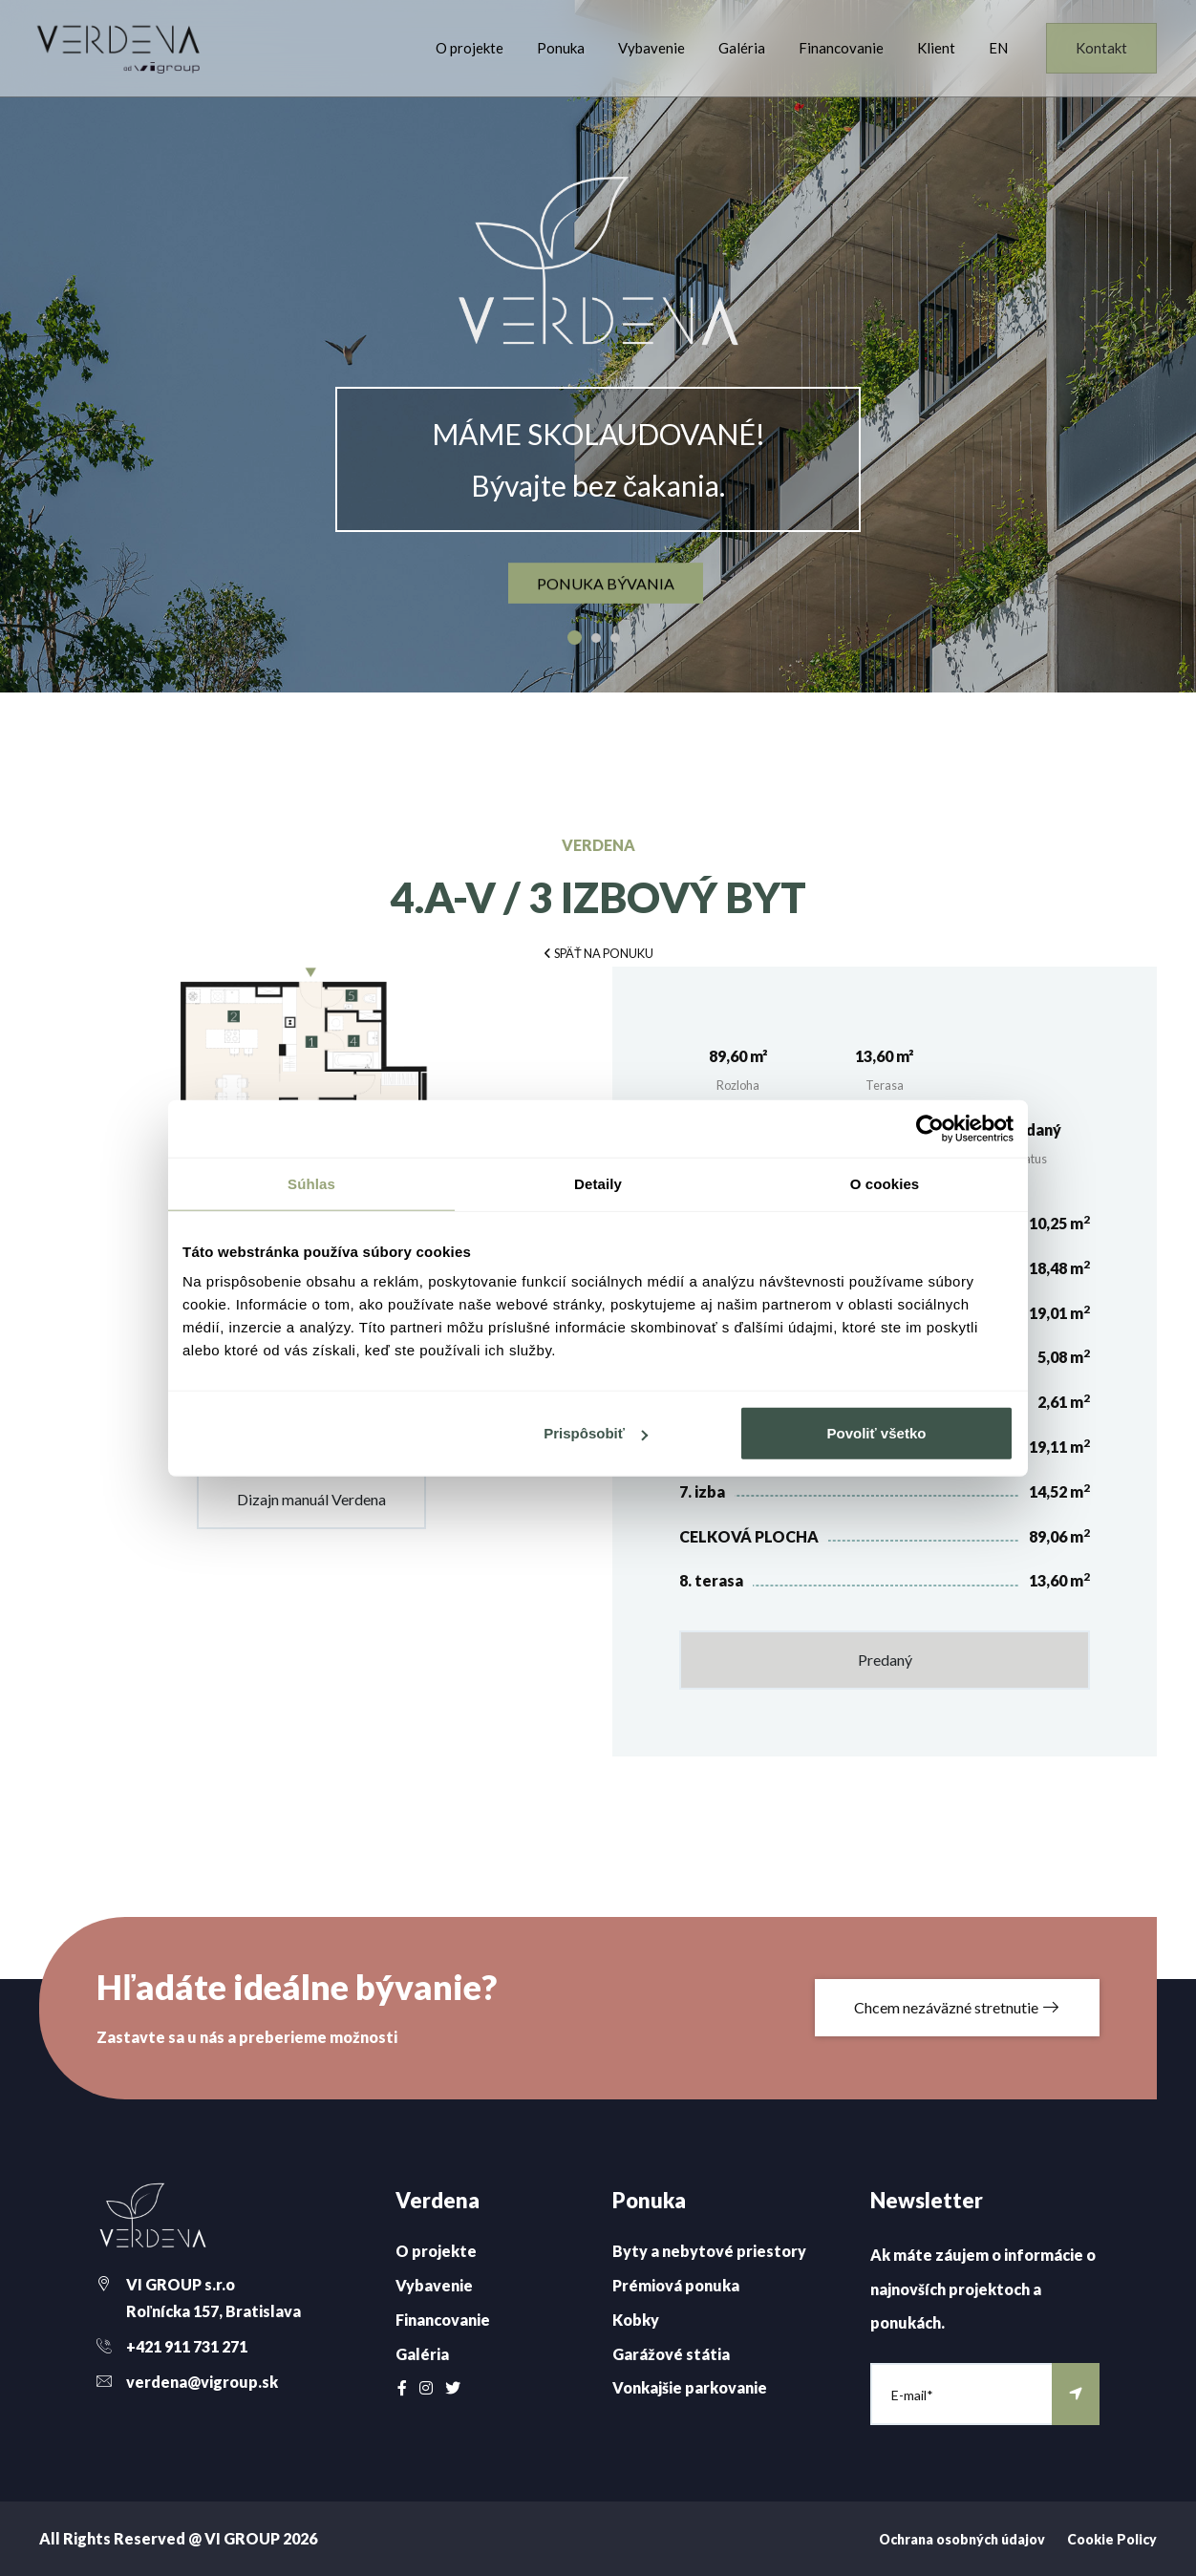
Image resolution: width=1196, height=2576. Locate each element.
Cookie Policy (1112, 2539)
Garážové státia (671, 2354)
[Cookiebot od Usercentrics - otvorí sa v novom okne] (930, 1128)
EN (998, 47)
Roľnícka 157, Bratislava (213, 2311)
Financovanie (841, 47)
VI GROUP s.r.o (180, 2284)
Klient (936, 47)
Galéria (741, 47)
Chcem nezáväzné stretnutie (957, 2007)
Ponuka (561, 47)
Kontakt (1101, 47)
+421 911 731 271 (186, 2346)
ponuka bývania (605, 583)
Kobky (635, 2319)
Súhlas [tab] (311, 1183)
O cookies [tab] (885, 1183)
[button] (598, 952)
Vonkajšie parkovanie (689, 2387)
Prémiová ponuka (675, 2285)
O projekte (469, 47)
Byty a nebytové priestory (709, 2251)
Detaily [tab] (598, 1183)
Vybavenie (651, 47)
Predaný (885, 1659)
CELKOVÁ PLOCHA (749, 1536)
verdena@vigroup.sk (202, 2382)
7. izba (702, 1491)
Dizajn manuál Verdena (311, 1499)
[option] (598, 346)
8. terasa (711, 1580)
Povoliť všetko (877, 1433)
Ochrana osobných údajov (962, 2539)
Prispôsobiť (596, 1433)
